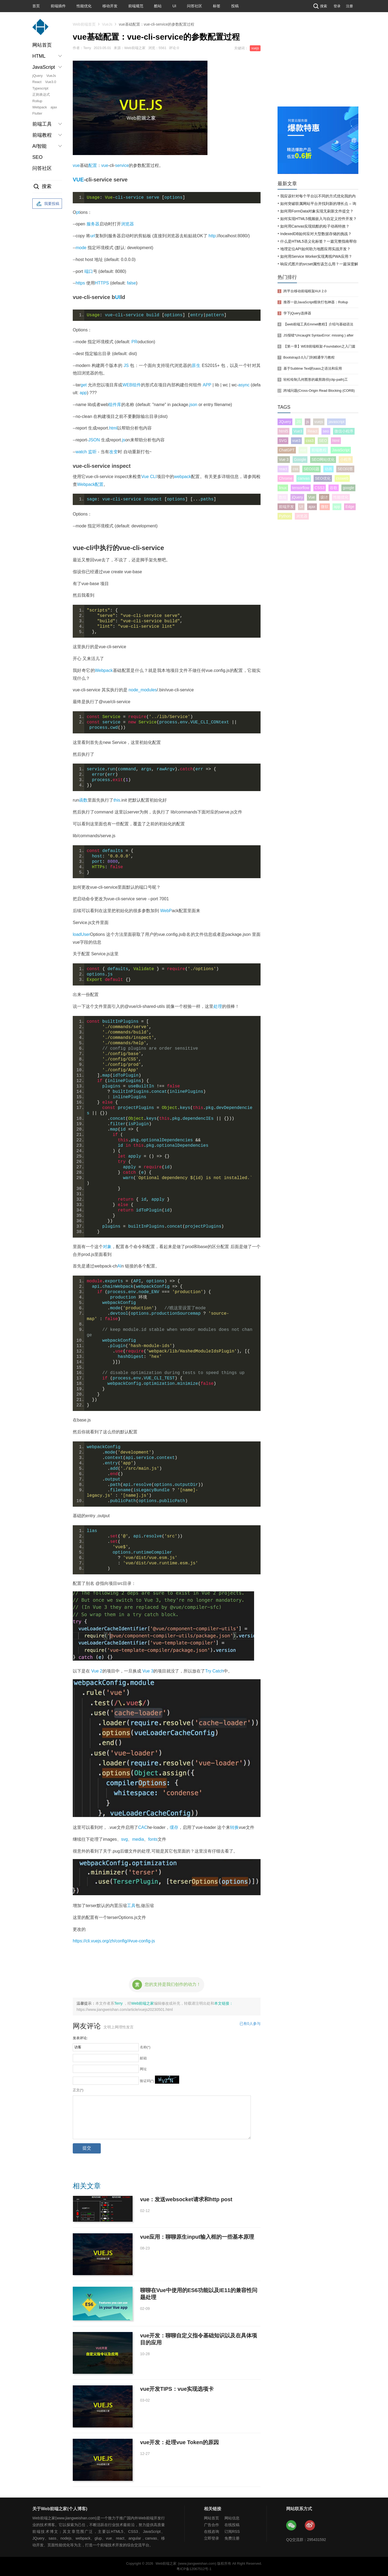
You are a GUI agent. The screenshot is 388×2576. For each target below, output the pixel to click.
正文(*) (78, 2090)
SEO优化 (323, 478)
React (36, 82)
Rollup (37, 101)
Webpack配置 (90, 484)
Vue (311, 497)
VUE (78, 180)
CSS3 (320, 488)
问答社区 (194, 6)
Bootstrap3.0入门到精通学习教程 (309, 357)
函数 (83, 800)
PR (134, 341)
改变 (113, 451)
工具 (131, 1905)
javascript (336, 422)
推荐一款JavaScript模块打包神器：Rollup (315, 302)
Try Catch (214, 1671)
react (283, 469)
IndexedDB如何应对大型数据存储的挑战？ (316, 234)
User (85, 934)
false (131, 283)
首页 (36, 6)
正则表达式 (41, 94)
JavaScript (340, 450)
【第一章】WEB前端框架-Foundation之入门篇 (319, 346)
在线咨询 (211, 2531)
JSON (94, 440)
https (80, 283)
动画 (328, 469)
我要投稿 (47, 204)
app (83, 392)
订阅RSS (232, 2531)
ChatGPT (287, 450)
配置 (92, 165)
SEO (37, 157)
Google (300, 459)
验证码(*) (147, 2081)
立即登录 (211, 2538)
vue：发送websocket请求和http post (186, 2199)
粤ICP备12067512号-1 (193, 2569)
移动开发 (109, 6)
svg (124, 1839)
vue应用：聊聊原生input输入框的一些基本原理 (197, 2237)
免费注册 (232, 2538)
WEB (127, 385)
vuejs (255, 48)
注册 (349, 6)
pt (77, 212)
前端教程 (319, 450)
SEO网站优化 (323, 459)
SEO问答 (345, 469)
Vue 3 (147, 1671)
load (77, 934)
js (123, 440)
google (348, 488)
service (122, 165)
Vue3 (297, 431)
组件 (136, 385)
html (113, 428)
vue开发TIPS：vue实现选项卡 (177, 2389)
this (116, 800)
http (212, 235)
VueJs (51, 76)
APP (207, 385)
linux (283, 488)
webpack (182, 476)
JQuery (285, 422)
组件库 (114, 404)
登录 (337, 6)
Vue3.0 (50, 82)
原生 (196, 365)
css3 (310, 440)
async (244, 385)
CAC (142, 1827)
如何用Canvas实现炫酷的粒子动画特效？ (314, 226)
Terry (119, 2003)
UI (174, 6)
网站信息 (232, 2518)
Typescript (40, 88)
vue (76, 165)
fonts (153, 1839)
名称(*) (145, 2047)
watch (81, 451)
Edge (349, 506)
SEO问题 (311, 469)
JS (126, 365)
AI (119, 1266)
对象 (107, 1246)
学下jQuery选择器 (297, 313)
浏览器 (127, 224)
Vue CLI (149, 476)
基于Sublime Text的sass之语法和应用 (312, 368)
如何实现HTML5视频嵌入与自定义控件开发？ (318, 219)
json (193, 404)
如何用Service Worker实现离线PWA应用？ (316, 256)
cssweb (342, 478)
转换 (234, 1827)
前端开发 (286, 506)
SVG (283, 440)
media (138, 1839)
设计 (324, 497)
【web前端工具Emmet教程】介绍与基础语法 (318, 324)
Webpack (39, 107)
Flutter (37, 113)
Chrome (285, 478)
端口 (88, 271)
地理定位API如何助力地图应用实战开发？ (315, 249)
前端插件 (58, 6)
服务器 (92, 224)
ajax (54, 107)
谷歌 (333, 488)
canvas (304, 478)
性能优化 (84, 6)
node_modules (143, 690)
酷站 (158, 6)
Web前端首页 (84, 24)
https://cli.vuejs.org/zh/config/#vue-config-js (114, 1941)
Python (285, 516)
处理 (217, 1006)
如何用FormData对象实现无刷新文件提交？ (317, 211)
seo (326, 431)
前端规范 (135, 6)
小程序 (345, 459)
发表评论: (80, 2038)
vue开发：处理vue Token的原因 (179, 2442)
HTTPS (102, 283)
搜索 (319, 6)
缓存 (174, 1827)
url (92, 235)
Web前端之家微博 (310, 2525)
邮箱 (143, 2058)
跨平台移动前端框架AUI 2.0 (305, 291)
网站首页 (42, 45)
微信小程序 (343, 431)
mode (81, 247)
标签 (216, 6)
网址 (143, 2069)
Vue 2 (96, 1671)
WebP (166, 910)
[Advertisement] (318, 66)
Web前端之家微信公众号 (291, 2525)
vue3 (296, 440)
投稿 (235, 6)
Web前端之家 (142, 2003)
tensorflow (300, 488)
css (295, 469)
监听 (92, 451)
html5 (283, 431)
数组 (282, 497)
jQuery (37, 76)
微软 (324, 506)
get (83, 385)
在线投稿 (232, 2525)
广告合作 (211, 2525)
